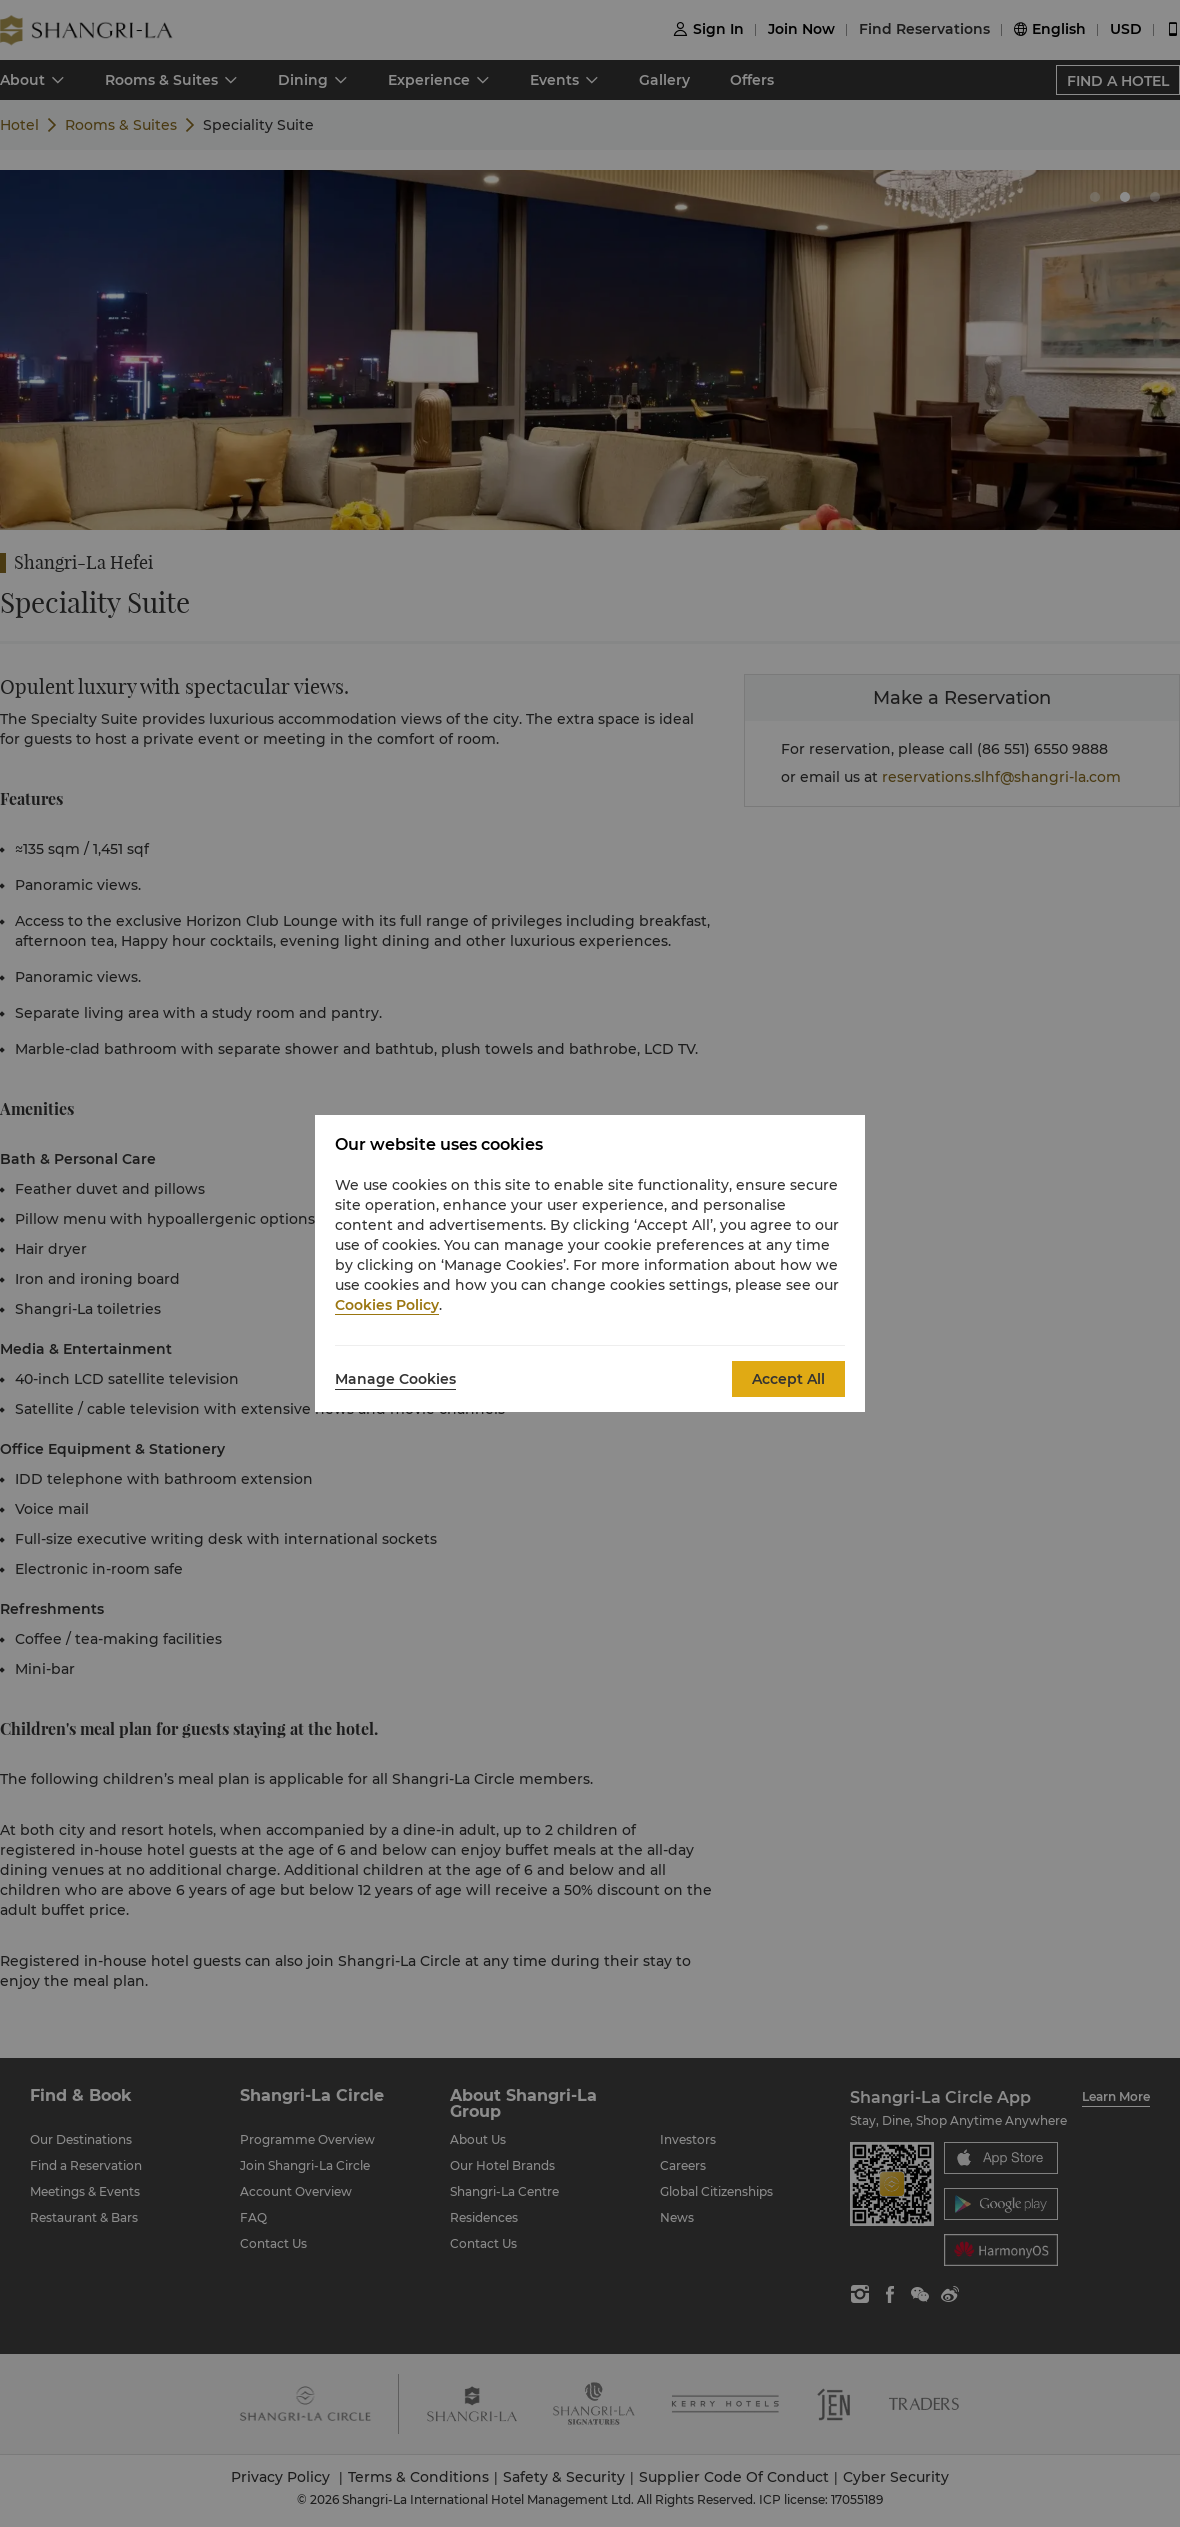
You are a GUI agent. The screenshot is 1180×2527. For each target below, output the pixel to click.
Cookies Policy (387, 1305)
